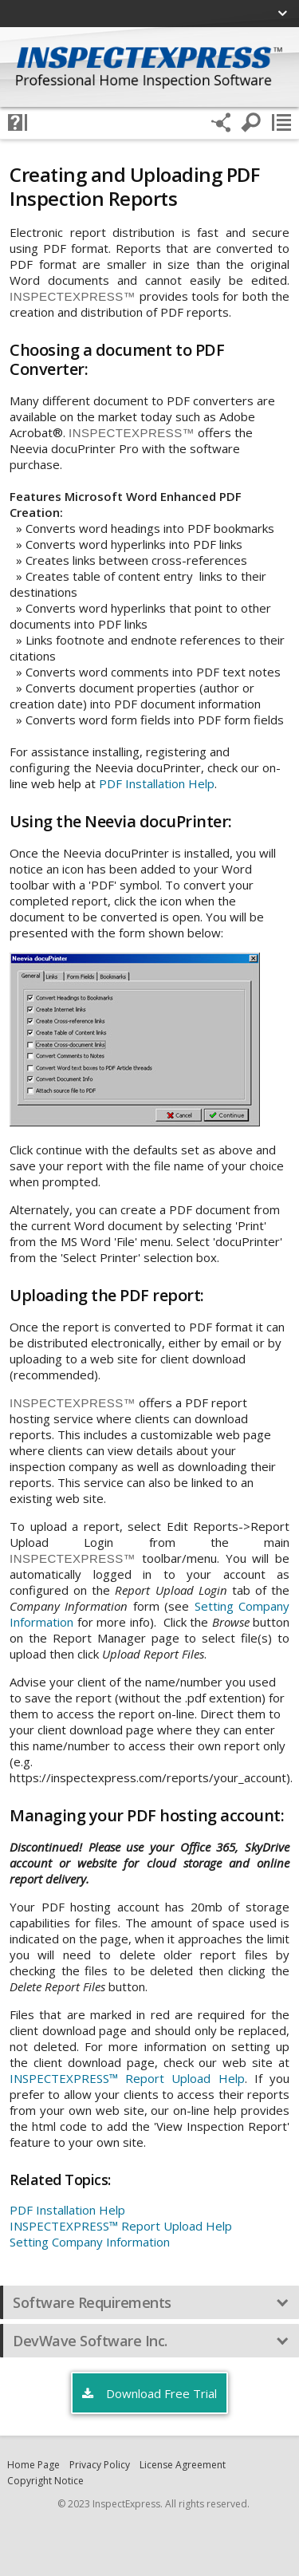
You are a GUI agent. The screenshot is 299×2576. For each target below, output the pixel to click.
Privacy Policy (99, 2464)
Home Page (33, 2464)
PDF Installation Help (156, 783)
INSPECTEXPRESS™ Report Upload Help (127, 2078)
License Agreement (183, 2464)
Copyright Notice (45, 2480)
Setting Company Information (90, 2242)
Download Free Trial (149, 2393)
